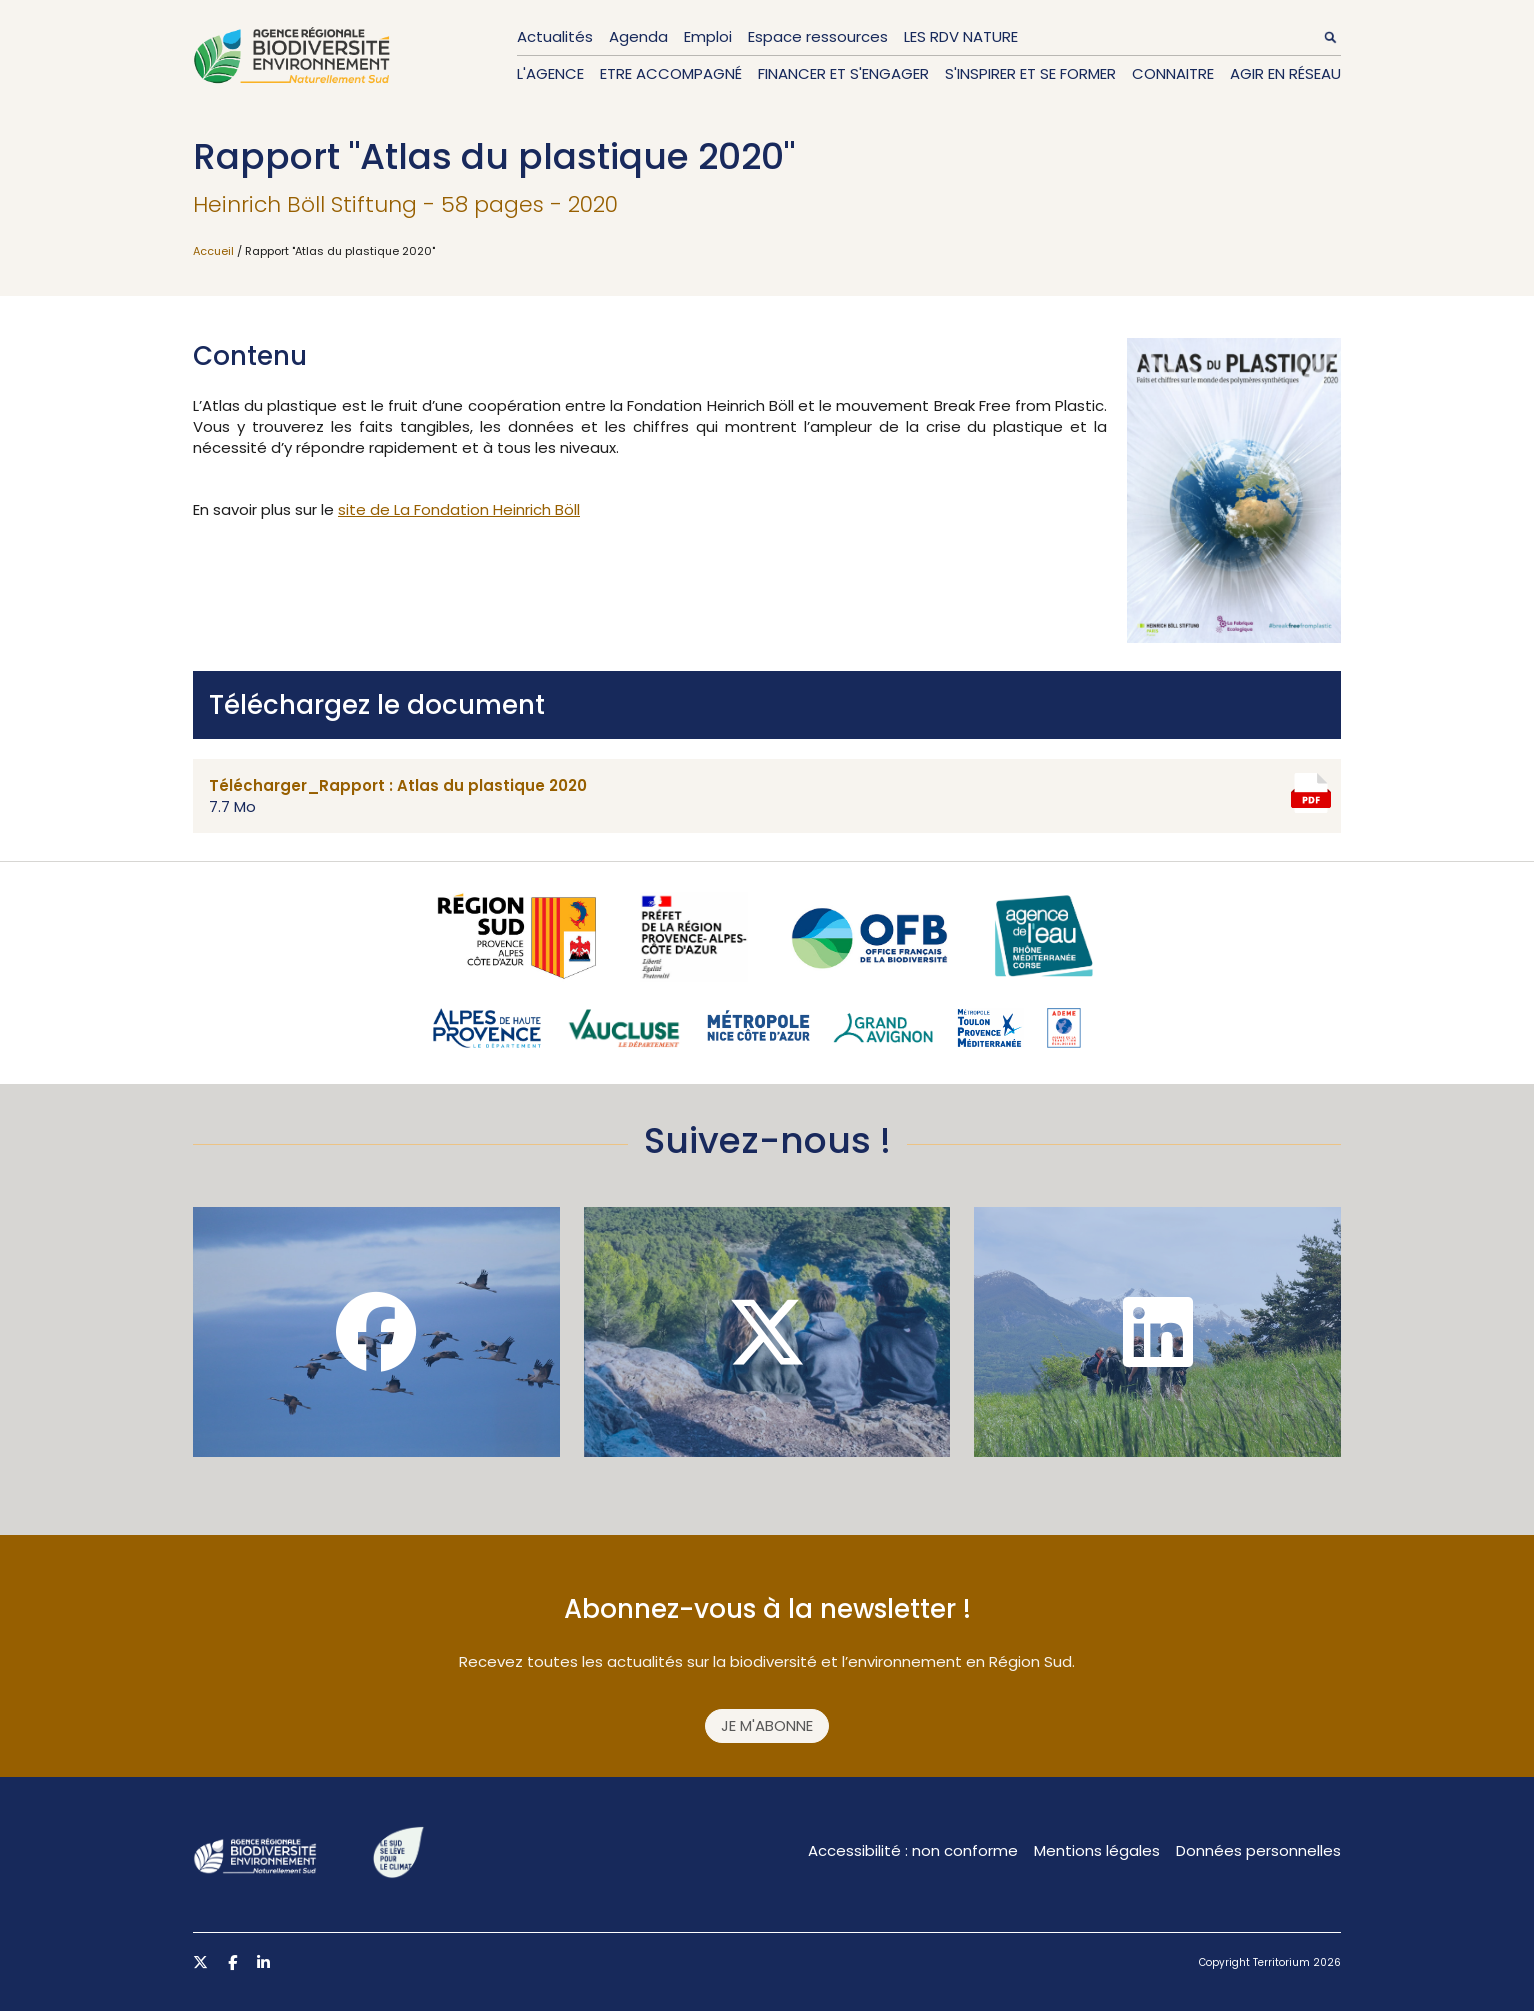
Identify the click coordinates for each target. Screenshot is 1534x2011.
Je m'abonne (767, 1725)
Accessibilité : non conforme (913, 1850)
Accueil (213, 251)
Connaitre (1173, 73)
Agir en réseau (1285, 73)
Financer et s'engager (843, 73)
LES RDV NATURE (961, 36)
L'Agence (550, 73)
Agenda (638, 36)
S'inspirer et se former (1030, 73)
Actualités (555, 36)
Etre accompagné (671, 73)
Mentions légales (1097, 1850)
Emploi (708, 36)
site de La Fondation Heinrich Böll (459, 509)
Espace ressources (818, 36)
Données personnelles (1258, 1850)
